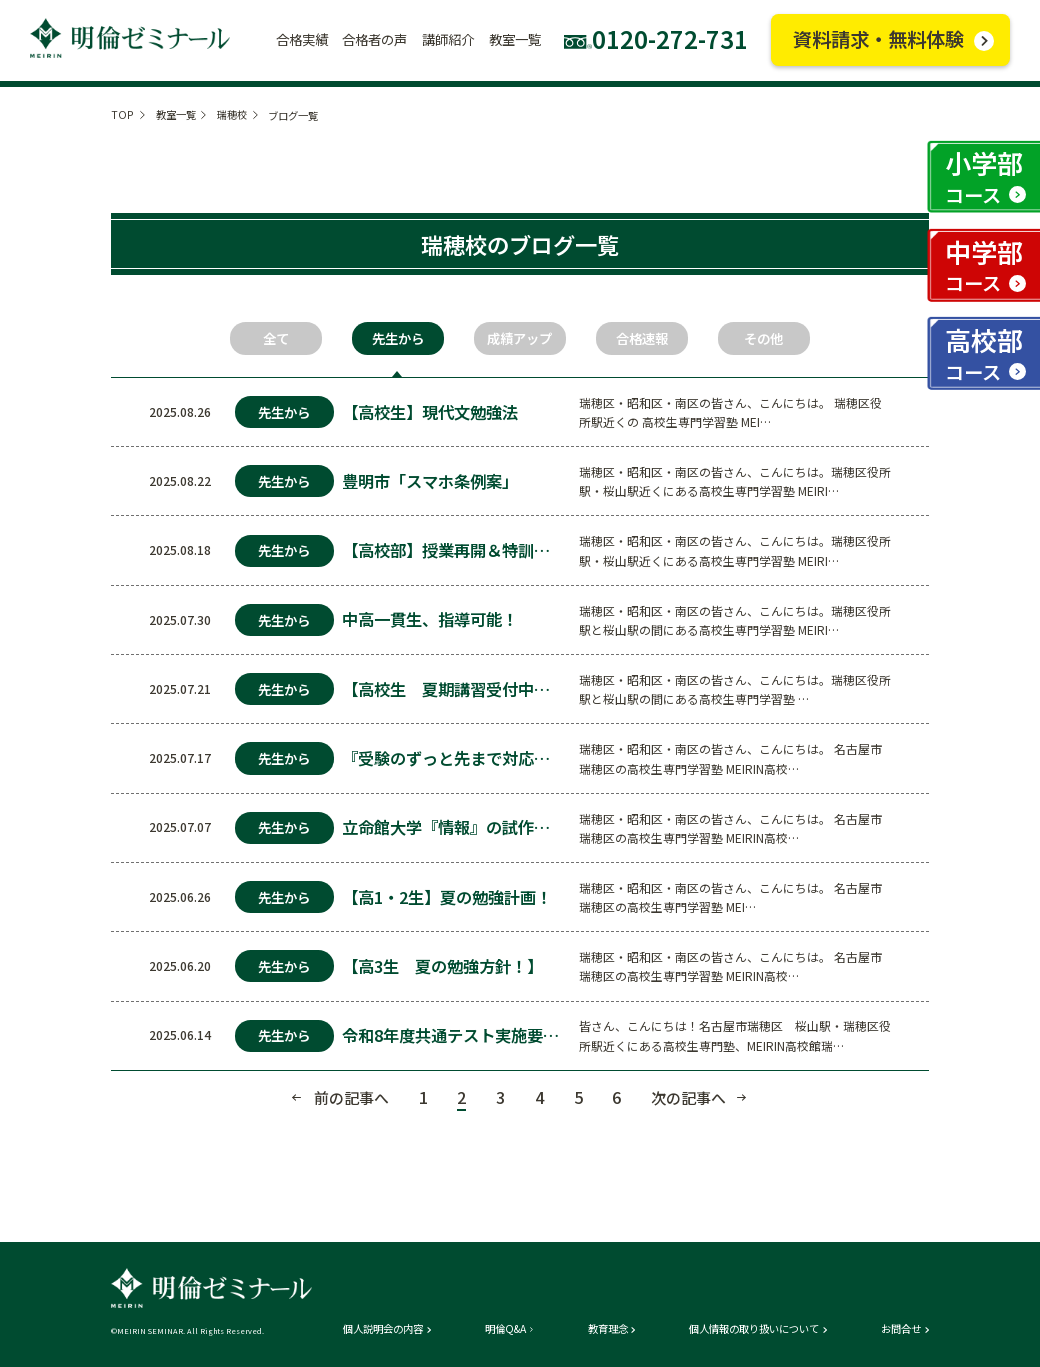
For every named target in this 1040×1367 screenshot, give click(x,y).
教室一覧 (176, 114)
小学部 (984, 176)
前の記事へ (351, 1097)
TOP (122, 114)
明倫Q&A (505, 1329)
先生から (398, 338)
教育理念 (608, 1329)
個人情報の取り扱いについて (754, 1329)
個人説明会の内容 (383, 1329)
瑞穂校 (232, 114)
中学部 (984, 265)
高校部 (984, 353)
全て (276, 338)
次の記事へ (688, 1097)
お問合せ (901, 1329)
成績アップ (519, 338)
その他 (763, 338)
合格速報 (642, 338)
